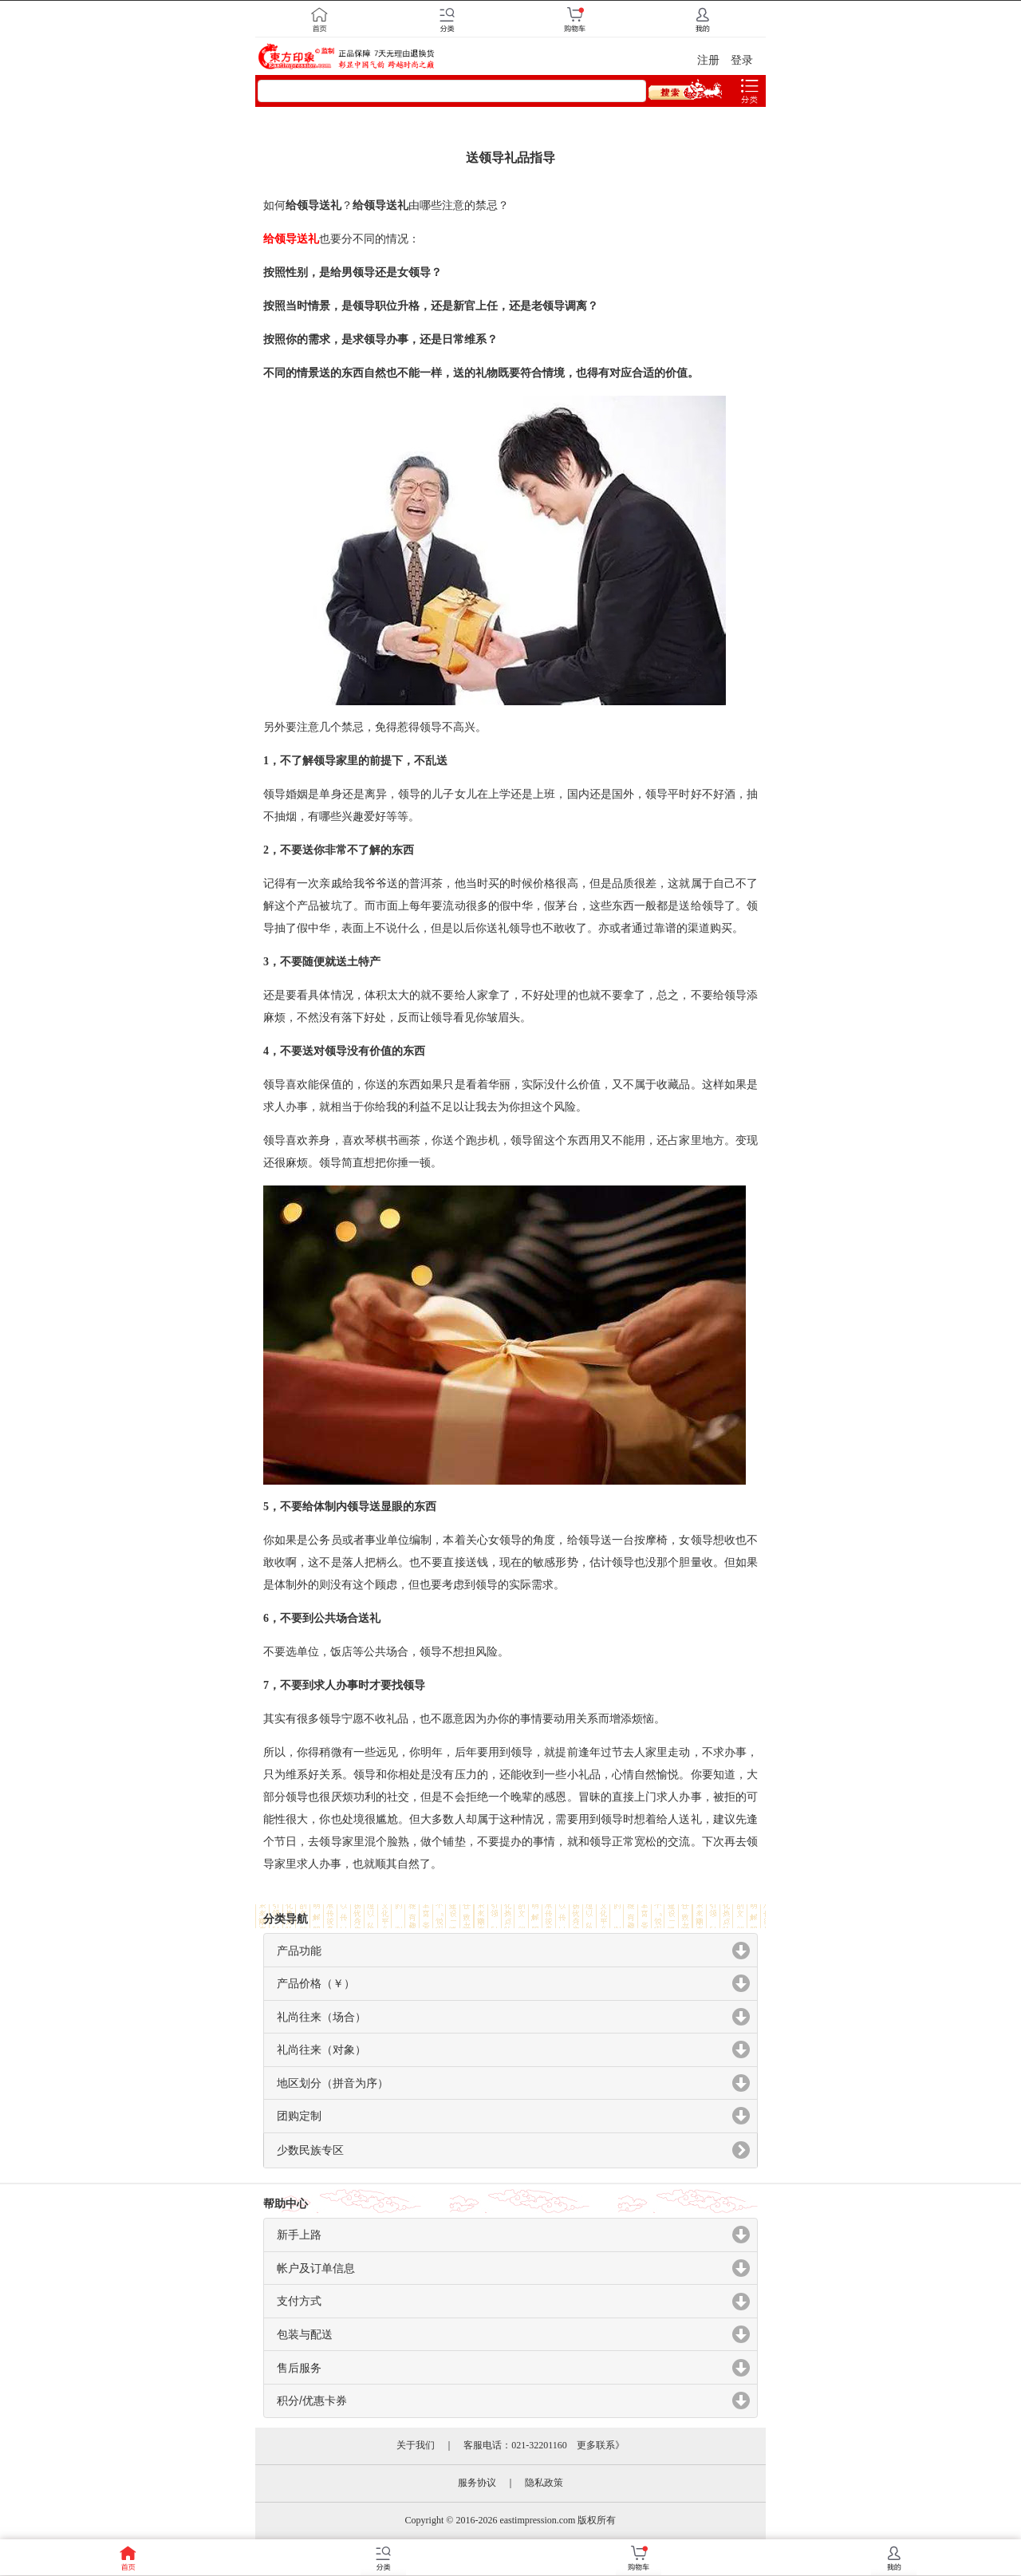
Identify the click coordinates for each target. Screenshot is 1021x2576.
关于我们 (415, 2445)
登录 (742, 60)
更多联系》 (601, 2445)
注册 (708, 60)
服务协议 (477, 2482)
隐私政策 (544, 2482)
